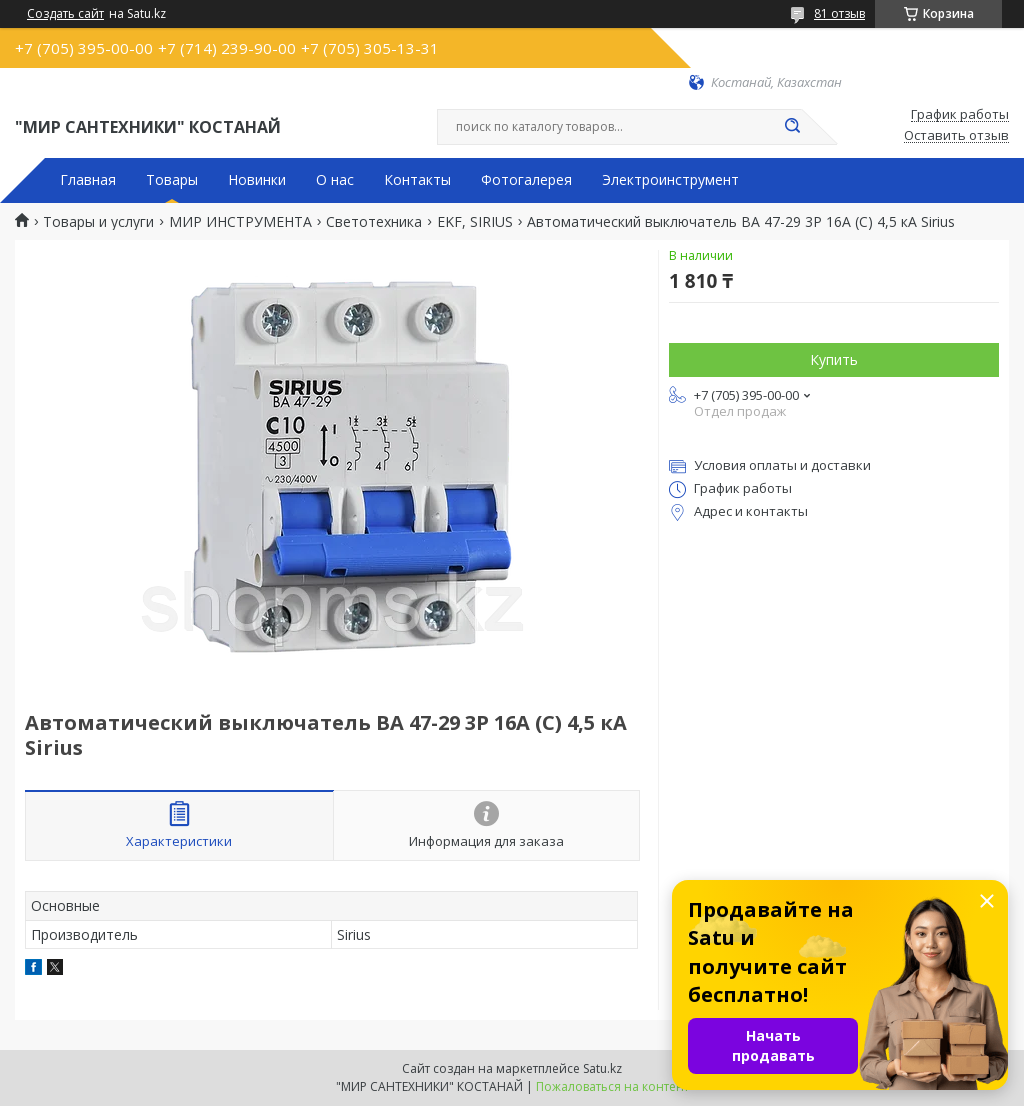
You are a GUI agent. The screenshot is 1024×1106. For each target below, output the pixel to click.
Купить (834, 359)
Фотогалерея (526, 180)
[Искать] (792, 127)
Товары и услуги (98, 222)
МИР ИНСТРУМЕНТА (240, 222)
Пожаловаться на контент (612, 1086)
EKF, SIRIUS (475, 222)
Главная (88, 180)
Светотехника (374, 222)
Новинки (257, 180)
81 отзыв (839, 13)
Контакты (417, 180)
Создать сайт (65, 14)
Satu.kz (602, 1068)
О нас (335, 180)
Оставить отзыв (956, 136)
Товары (172, 180)
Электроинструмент (670, 180)
